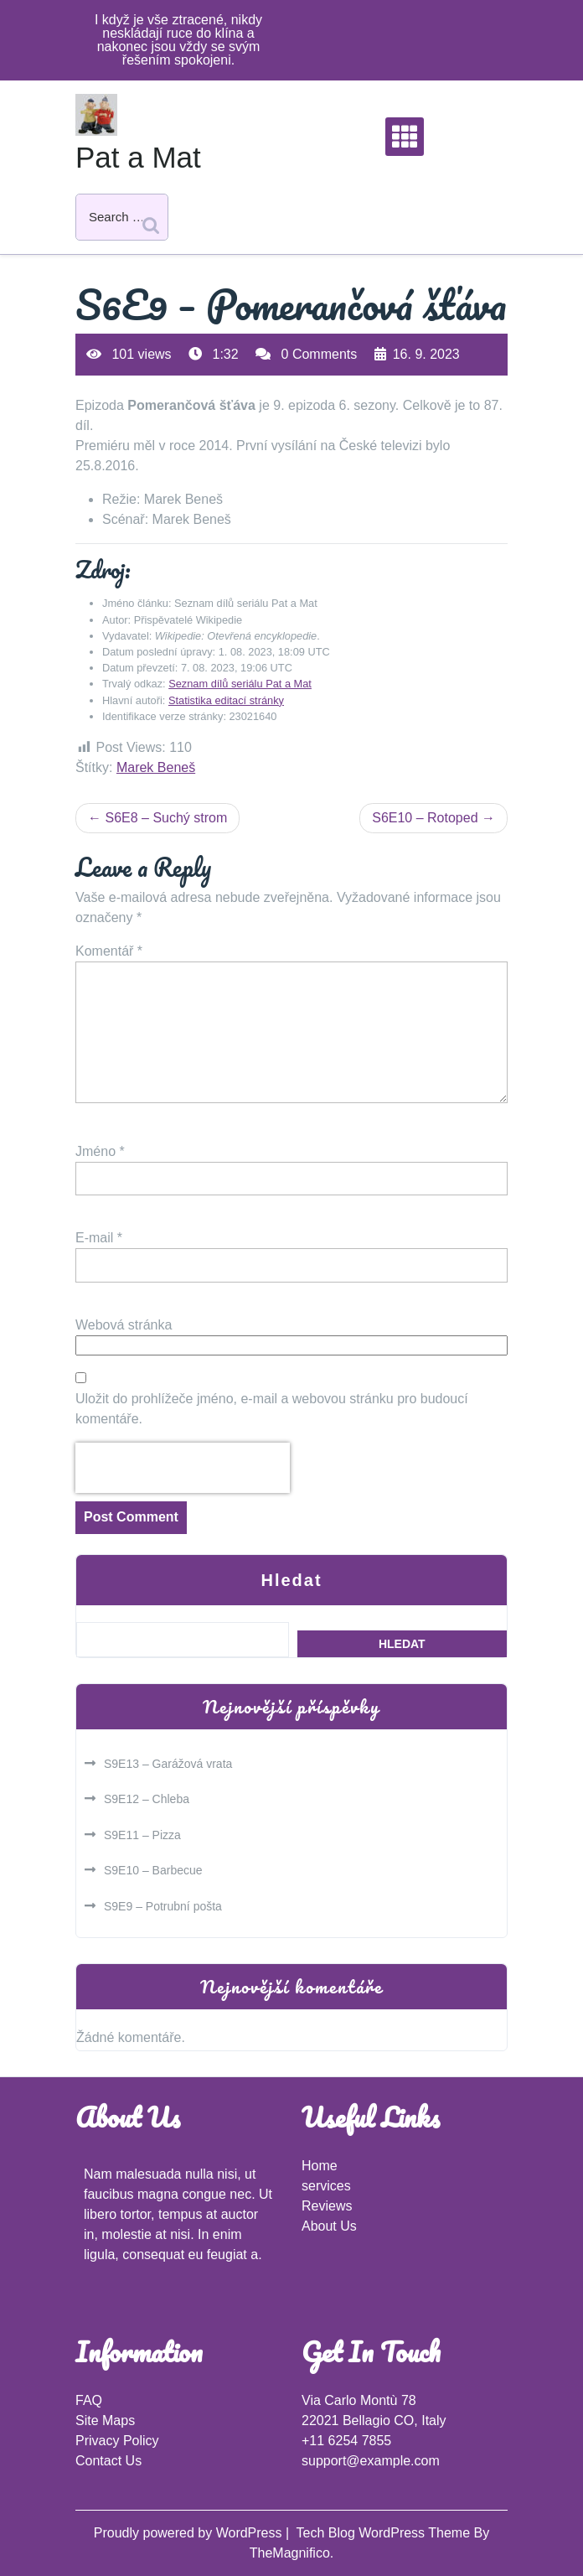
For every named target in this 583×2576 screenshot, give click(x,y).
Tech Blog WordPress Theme (385, 2533)
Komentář (108, 951)
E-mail (98, 1238)
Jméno (100, 1151)
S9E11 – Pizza (142, 1835)
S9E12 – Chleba (146, 1799)
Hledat (291, 1580)
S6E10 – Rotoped (424, 818)
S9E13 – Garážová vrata (168, 1763)
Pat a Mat (138, 157)
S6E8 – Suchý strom (166, 818)
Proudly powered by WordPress (190, 2533)
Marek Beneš (155, 767)
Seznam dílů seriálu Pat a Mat (240, 683)
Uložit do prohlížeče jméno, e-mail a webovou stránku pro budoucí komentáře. (271, 1409)
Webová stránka (123, 1325)
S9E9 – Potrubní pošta (163, 1906)
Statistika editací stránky (226, 700)
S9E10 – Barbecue (153, 1870)
